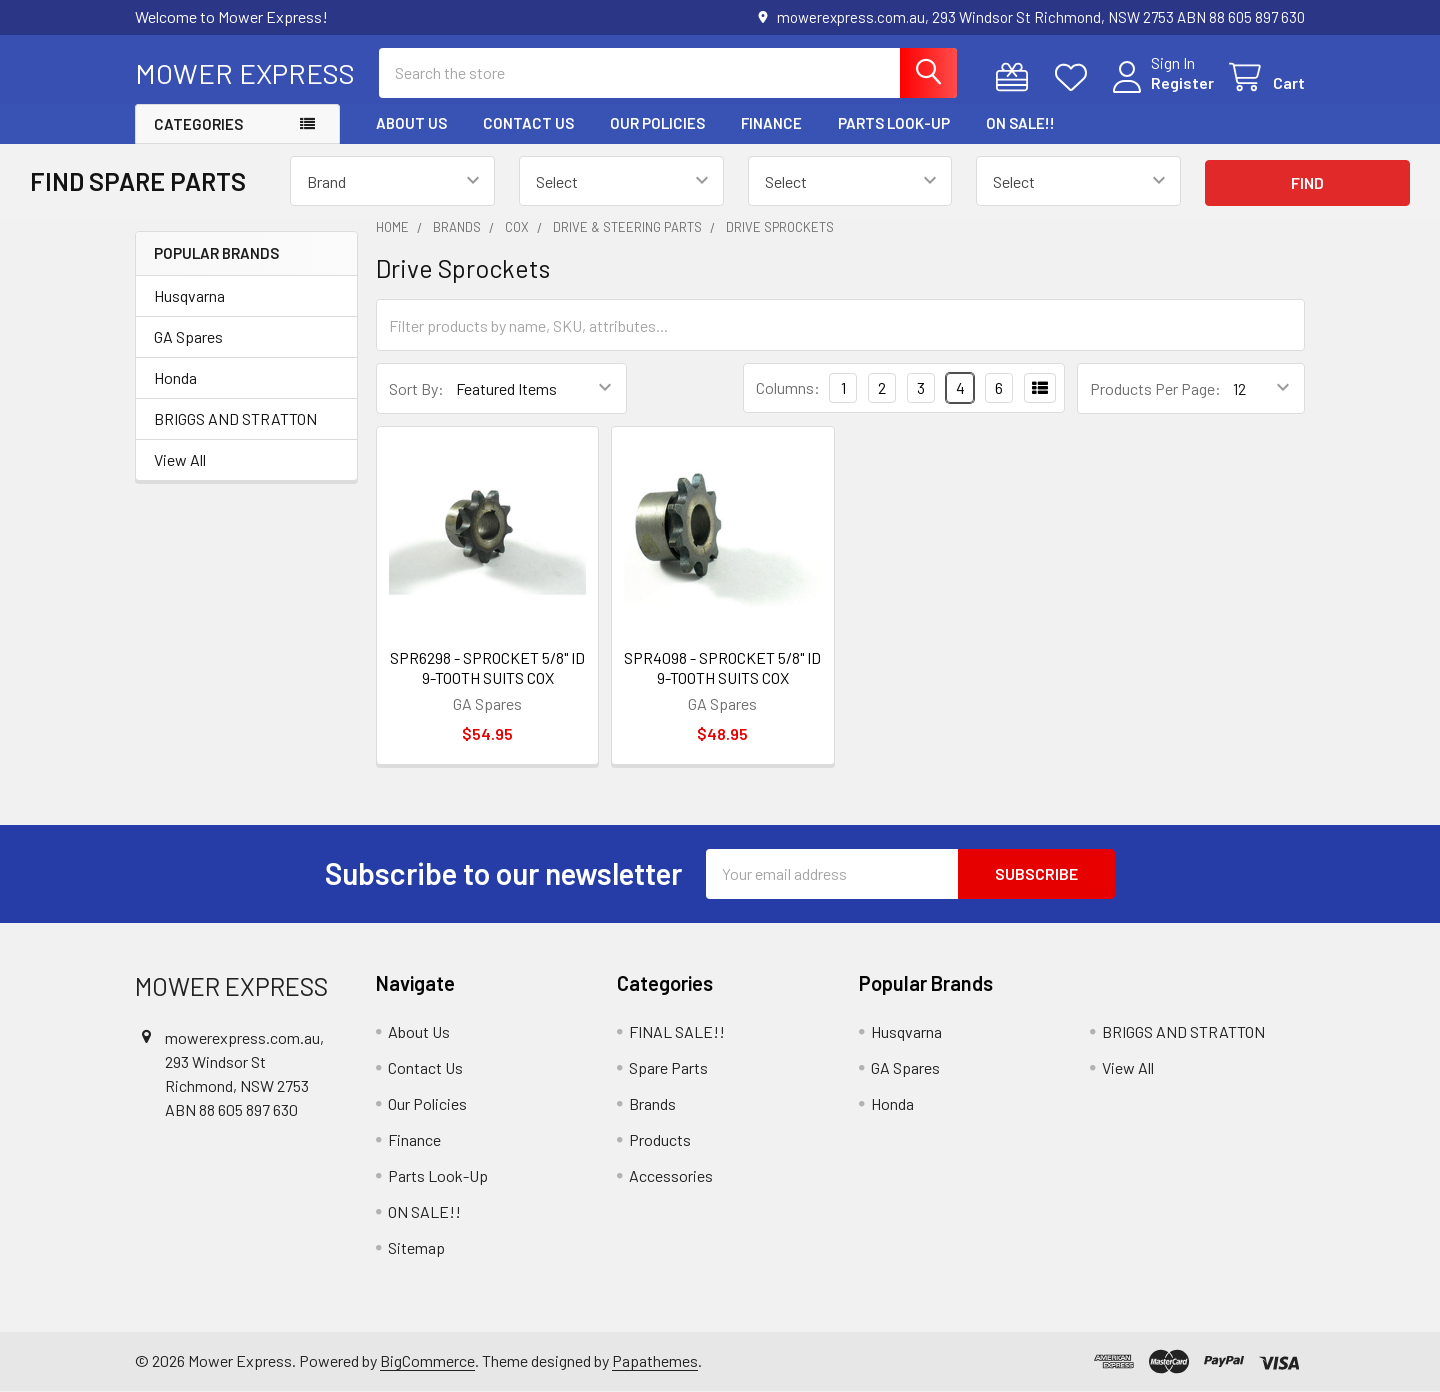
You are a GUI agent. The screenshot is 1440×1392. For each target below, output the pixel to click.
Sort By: (416, 388)
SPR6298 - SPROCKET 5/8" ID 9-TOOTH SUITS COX (487, 667)
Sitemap (416, 1247)
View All (180, 459)
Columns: (788, 387)
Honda (175, 377)
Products (660, 1139)
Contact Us (528, 123)
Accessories (671, 1175)
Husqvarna (189, 295)
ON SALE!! (1020, 123)
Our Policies (657, 123)
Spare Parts (668, 1067)
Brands (652, 1103)
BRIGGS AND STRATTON (235, 418)
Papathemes (655, 1360)
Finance (771, 123)
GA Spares (188, 336)
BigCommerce (427, 1360)
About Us (411, 123)
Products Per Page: (1155, 388)
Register (1182, 82)
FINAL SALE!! (677, 1031)
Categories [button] (198, 124)
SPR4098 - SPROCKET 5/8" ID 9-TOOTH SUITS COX (722, 667)
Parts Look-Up (894, 123)
